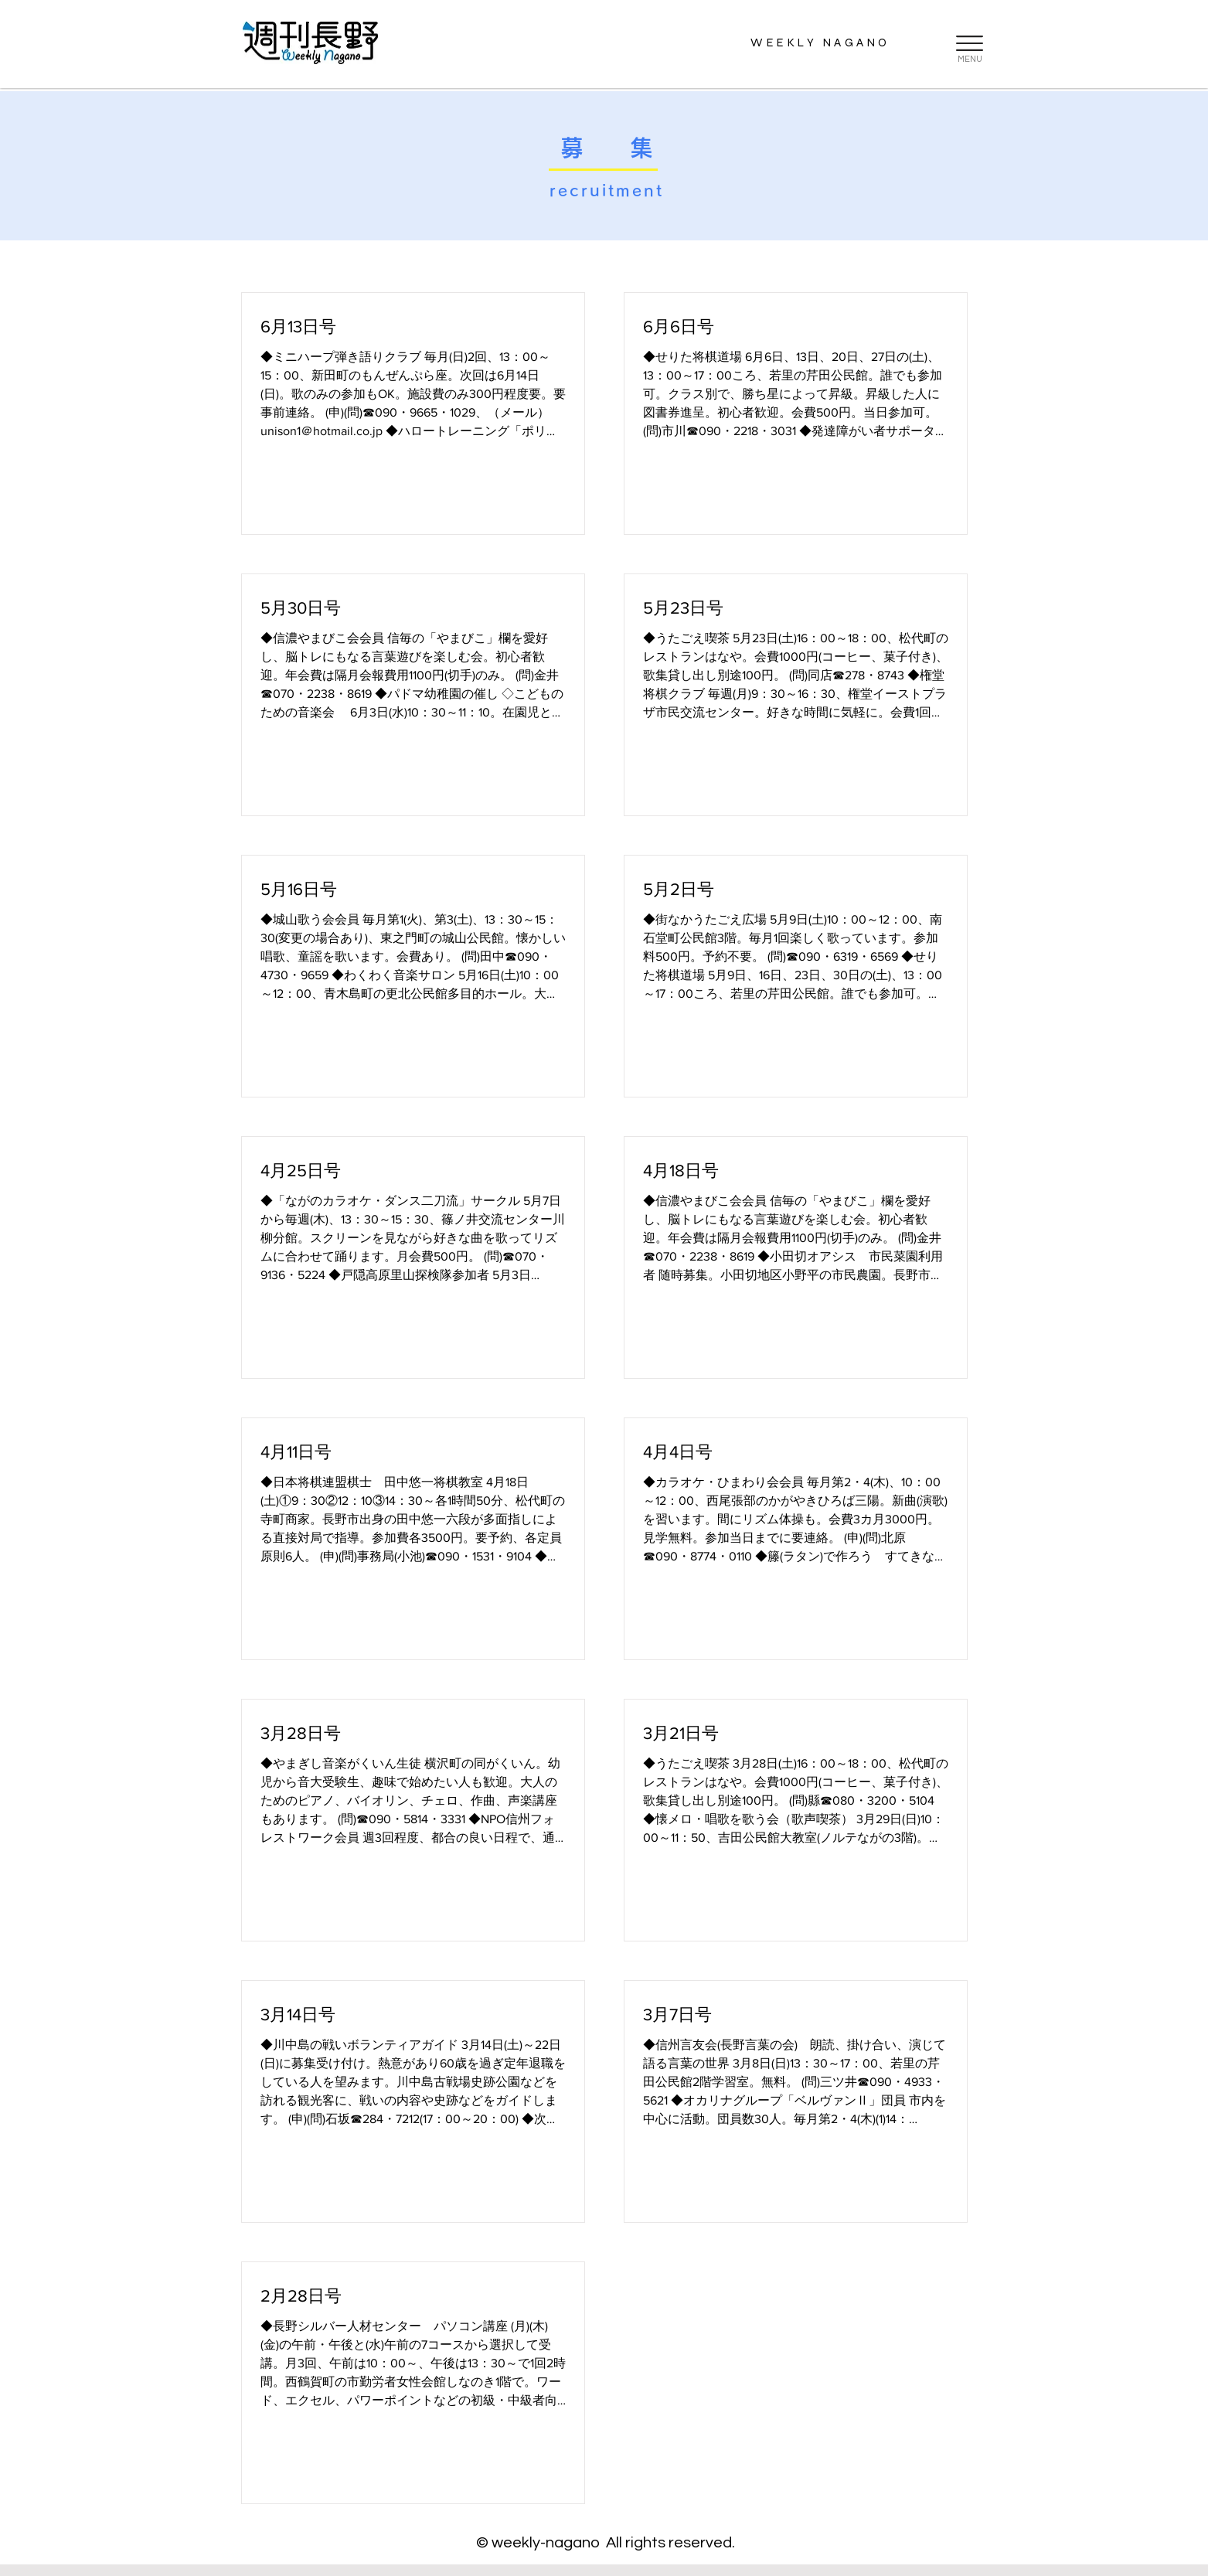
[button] (969, 43)
